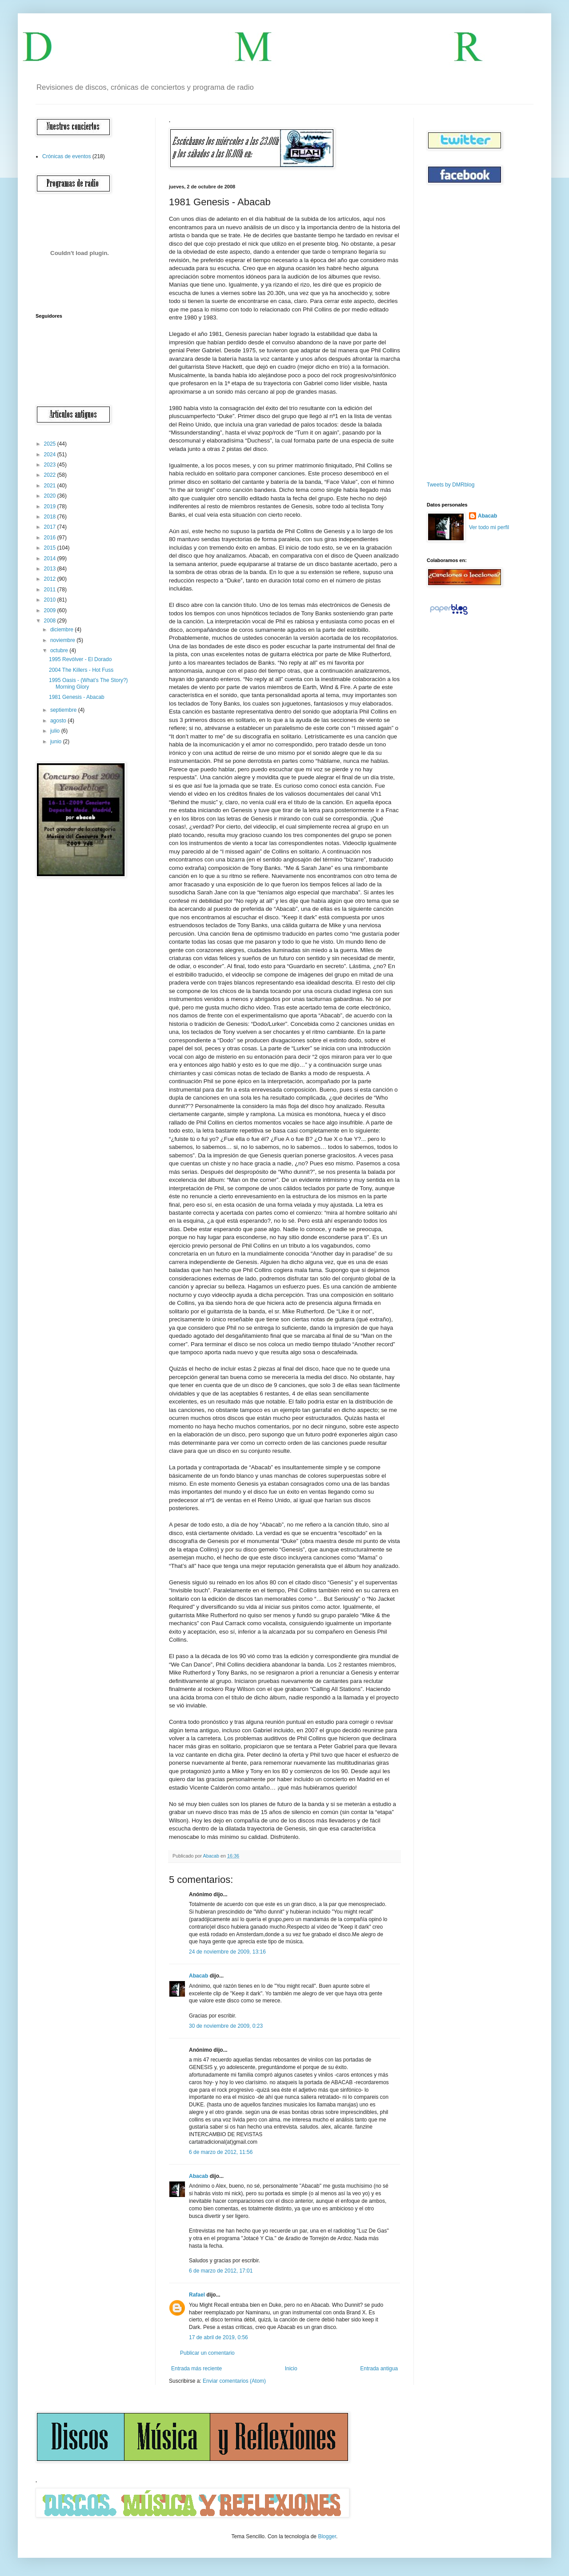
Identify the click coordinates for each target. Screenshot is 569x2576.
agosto (59, 721)
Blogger (327, 2536)
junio (56, 741)
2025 (50, 444)
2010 (50, 600)
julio (55, 731)
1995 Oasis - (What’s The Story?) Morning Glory (88, 683)
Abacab (198, 1976)
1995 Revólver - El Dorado (80, 659)
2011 (50, 589)
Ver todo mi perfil (489, 527)
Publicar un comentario (207, 2353)
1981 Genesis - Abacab (76, 697)
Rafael (197, 2295)
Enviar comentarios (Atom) (234, 2381)
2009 (50, 610)
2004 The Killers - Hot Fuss (81, 670)
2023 (50, 465)
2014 (50, 558)
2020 (50, 496)
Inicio (291, 2368)
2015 (50, 548)
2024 (50, 454)
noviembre (63, 640)
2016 (50, 537)
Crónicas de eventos (66, 156)
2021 (50, 486)
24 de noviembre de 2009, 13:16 (227, 1952)
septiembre (64, 710)
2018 (50, 517)
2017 (50, 527)
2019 (50, 506)
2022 (50, 475)
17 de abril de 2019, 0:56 (218, 2337)
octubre (59, 650)
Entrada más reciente (196, 2368)
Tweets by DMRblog (450, 485)
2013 (50, 569)
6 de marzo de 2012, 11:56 (220, 2152)
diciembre (62, 629)
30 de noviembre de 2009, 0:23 (226, 2026)
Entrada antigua (379, 2368)
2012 (50, 579)
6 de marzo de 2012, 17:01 (220, 2271)
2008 (50, 621)
